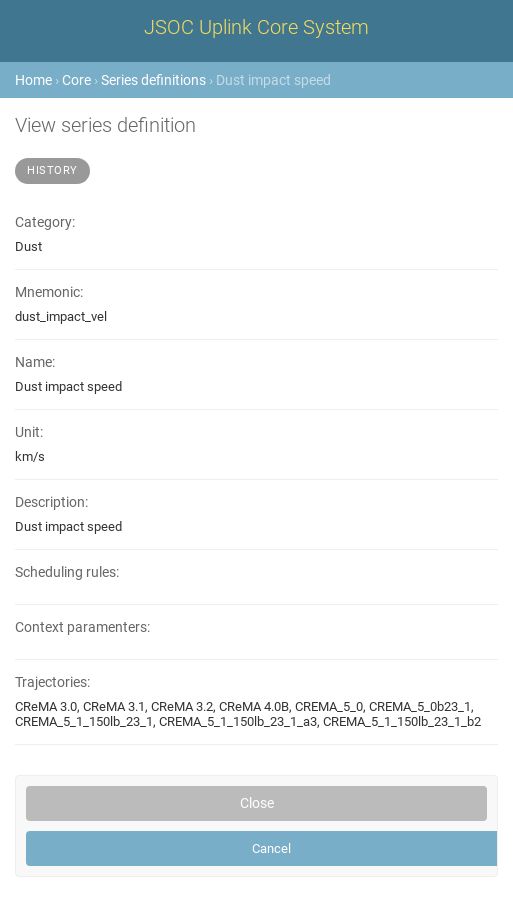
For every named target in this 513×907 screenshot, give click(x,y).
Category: (45, 222)
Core (76, 80)
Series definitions (153, 80)
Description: (51, 502)
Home (33, 80)
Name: (35, 362)
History (52, 170)
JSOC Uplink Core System (256, 27)
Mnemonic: (49, 292)
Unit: (29, 432)
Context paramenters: (82, 627)
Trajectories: (52, 682)
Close (257, 803)
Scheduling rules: (67, 572)
